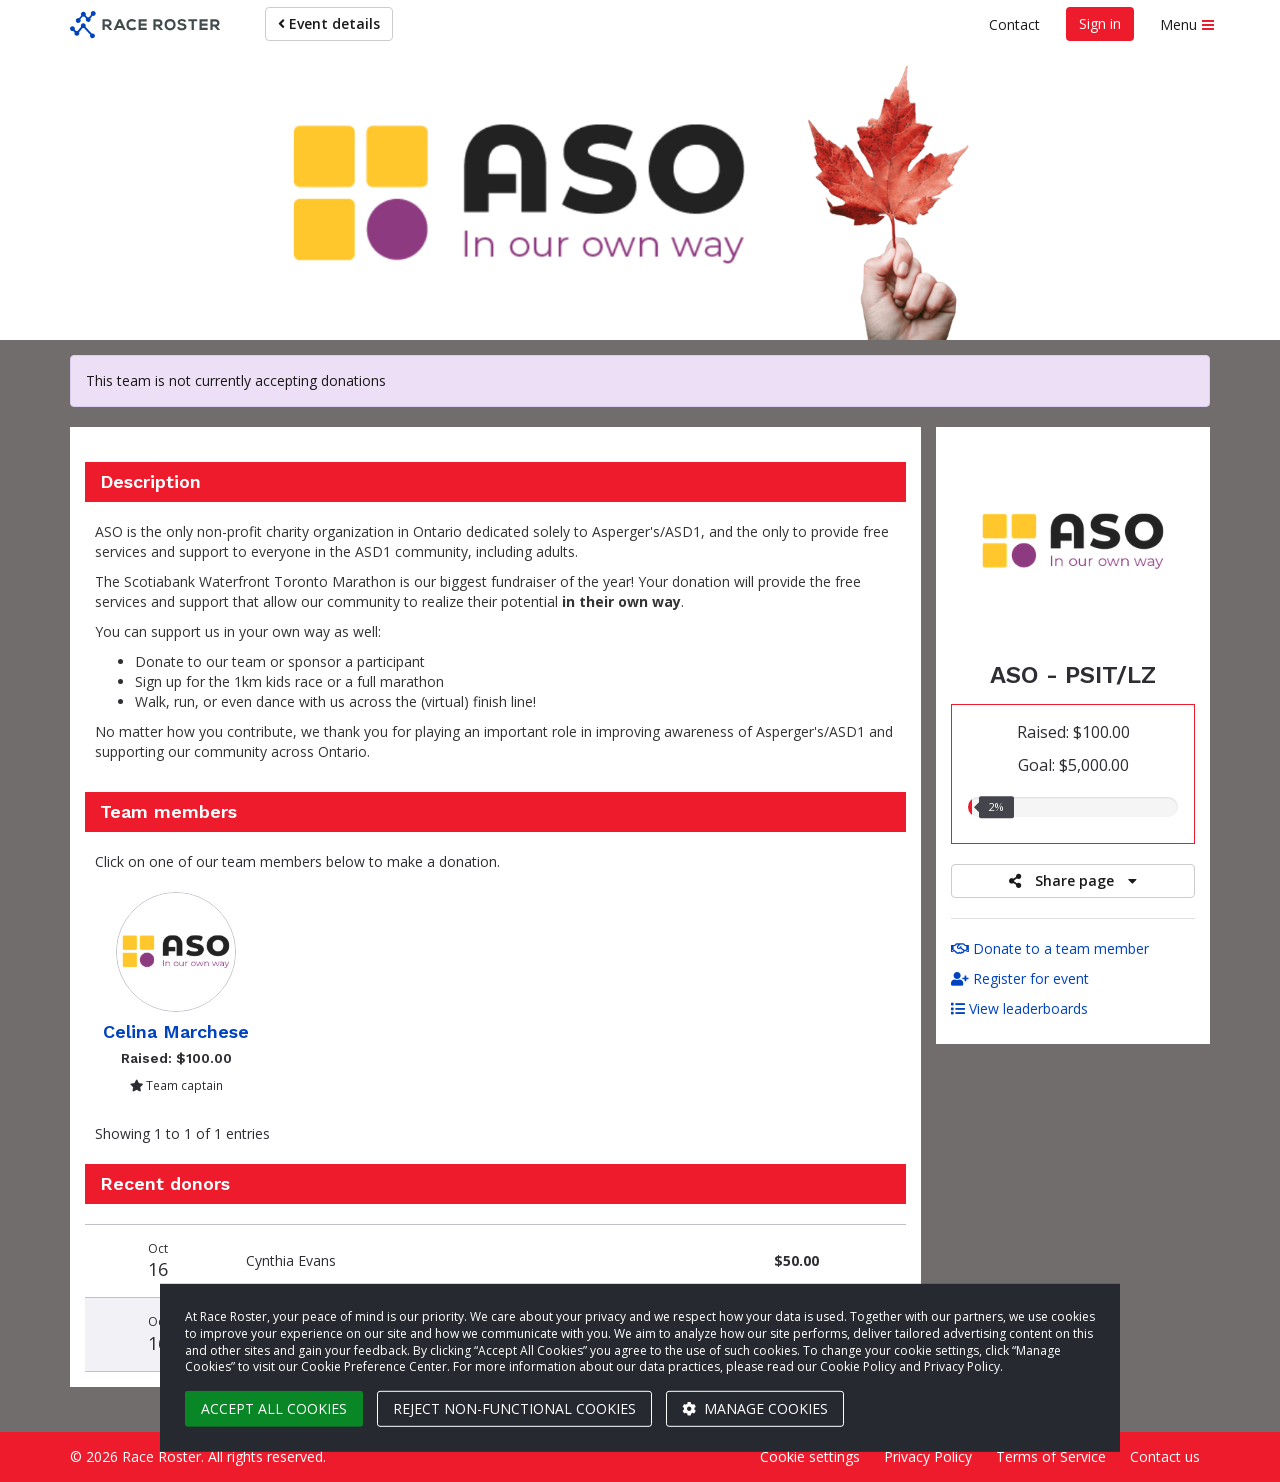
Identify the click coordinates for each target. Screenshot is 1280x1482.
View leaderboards (1019, 1008)
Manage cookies (755, 1408)
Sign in (1100, 23)
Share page (1073, 880)
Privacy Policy (928, 1456)
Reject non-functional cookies (514, 1408)
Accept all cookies (274, 1408)
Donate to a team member (1050, 948)
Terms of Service (1051, 1456)
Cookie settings (810, 1456)
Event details (329, 23)
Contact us (1165, 1456)
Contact (1014, 24)
